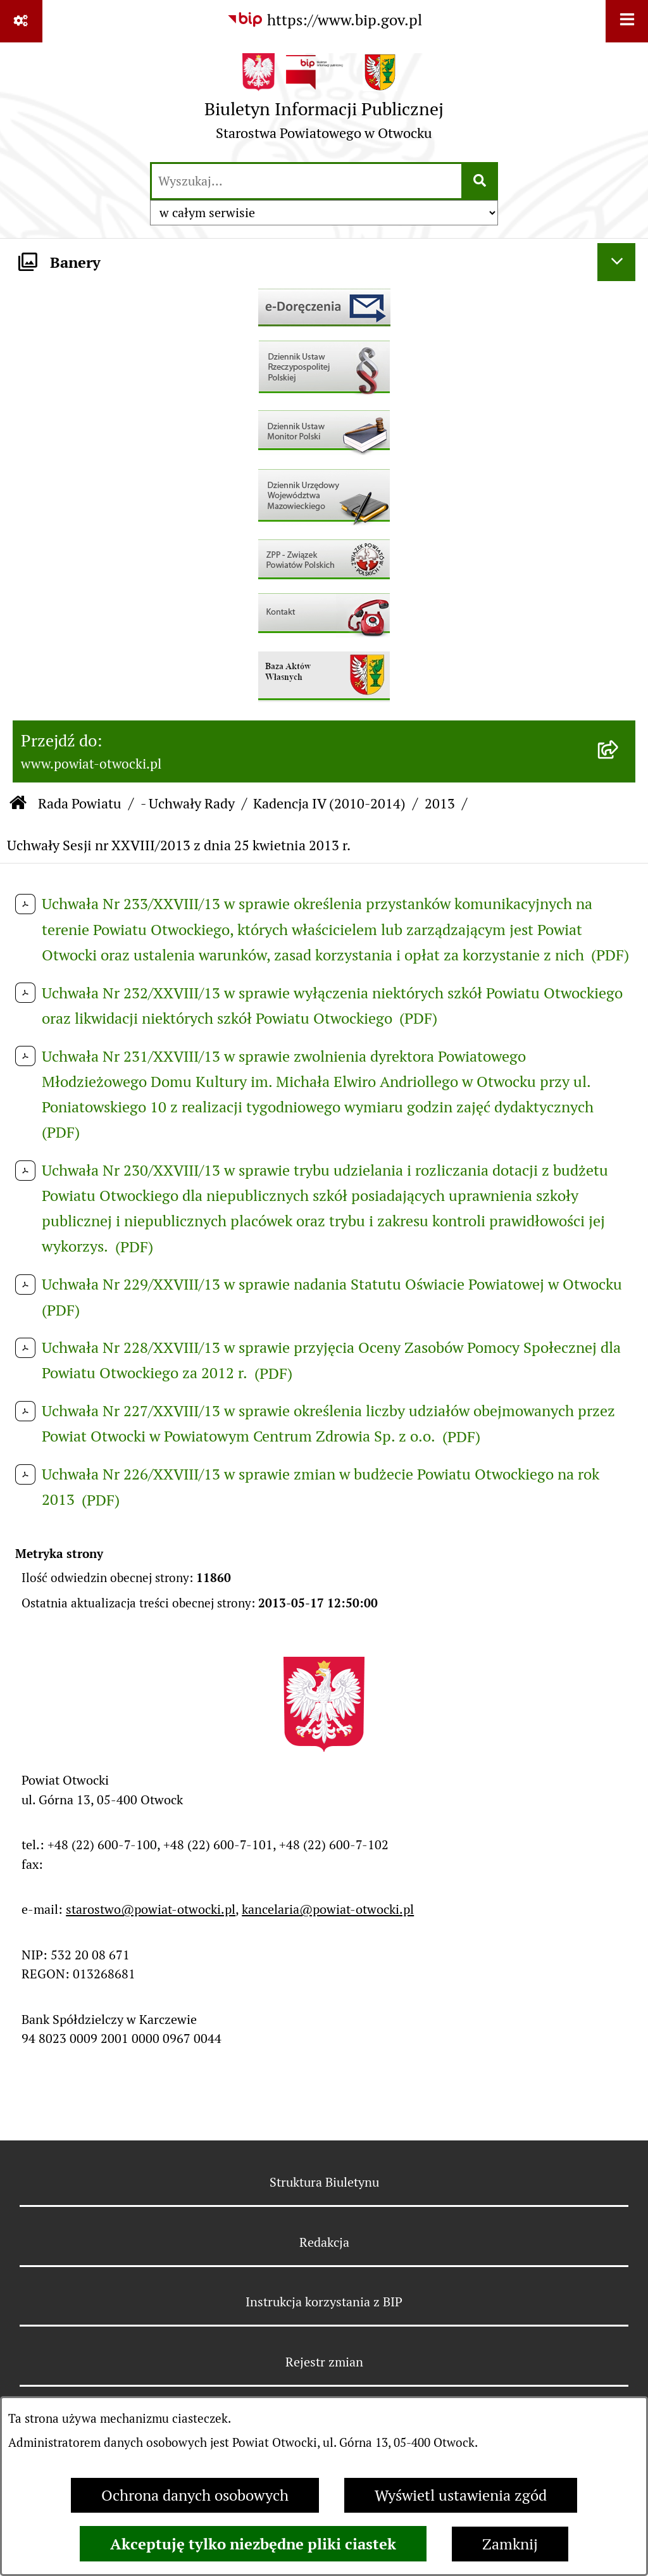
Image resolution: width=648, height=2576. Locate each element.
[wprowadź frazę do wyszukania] (306, 181)
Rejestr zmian (324, 2362)
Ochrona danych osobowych (195, 2495)
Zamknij (510, 2544)
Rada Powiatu (80, 803)
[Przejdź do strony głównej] (324, 101)
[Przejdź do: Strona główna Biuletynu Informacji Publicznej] (18, 803)
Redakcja (324, 2242)
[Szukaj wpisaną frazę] (480, 181)
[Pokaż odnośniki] (21, 21)
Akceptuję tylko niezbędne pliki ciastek (253, 2544)
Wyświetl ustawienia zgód (461, 2495)
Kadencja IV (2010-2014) (329, 803)
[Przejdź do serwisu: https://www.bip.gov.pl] (324, 20)
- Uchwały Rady (187, 803)
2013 (440, 803)
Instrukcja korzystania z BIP (324, 2302)
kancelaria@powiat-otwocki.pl (328, 1909)
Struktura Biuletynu (324, 2182)
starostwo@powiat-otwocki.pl (150, 1909)
